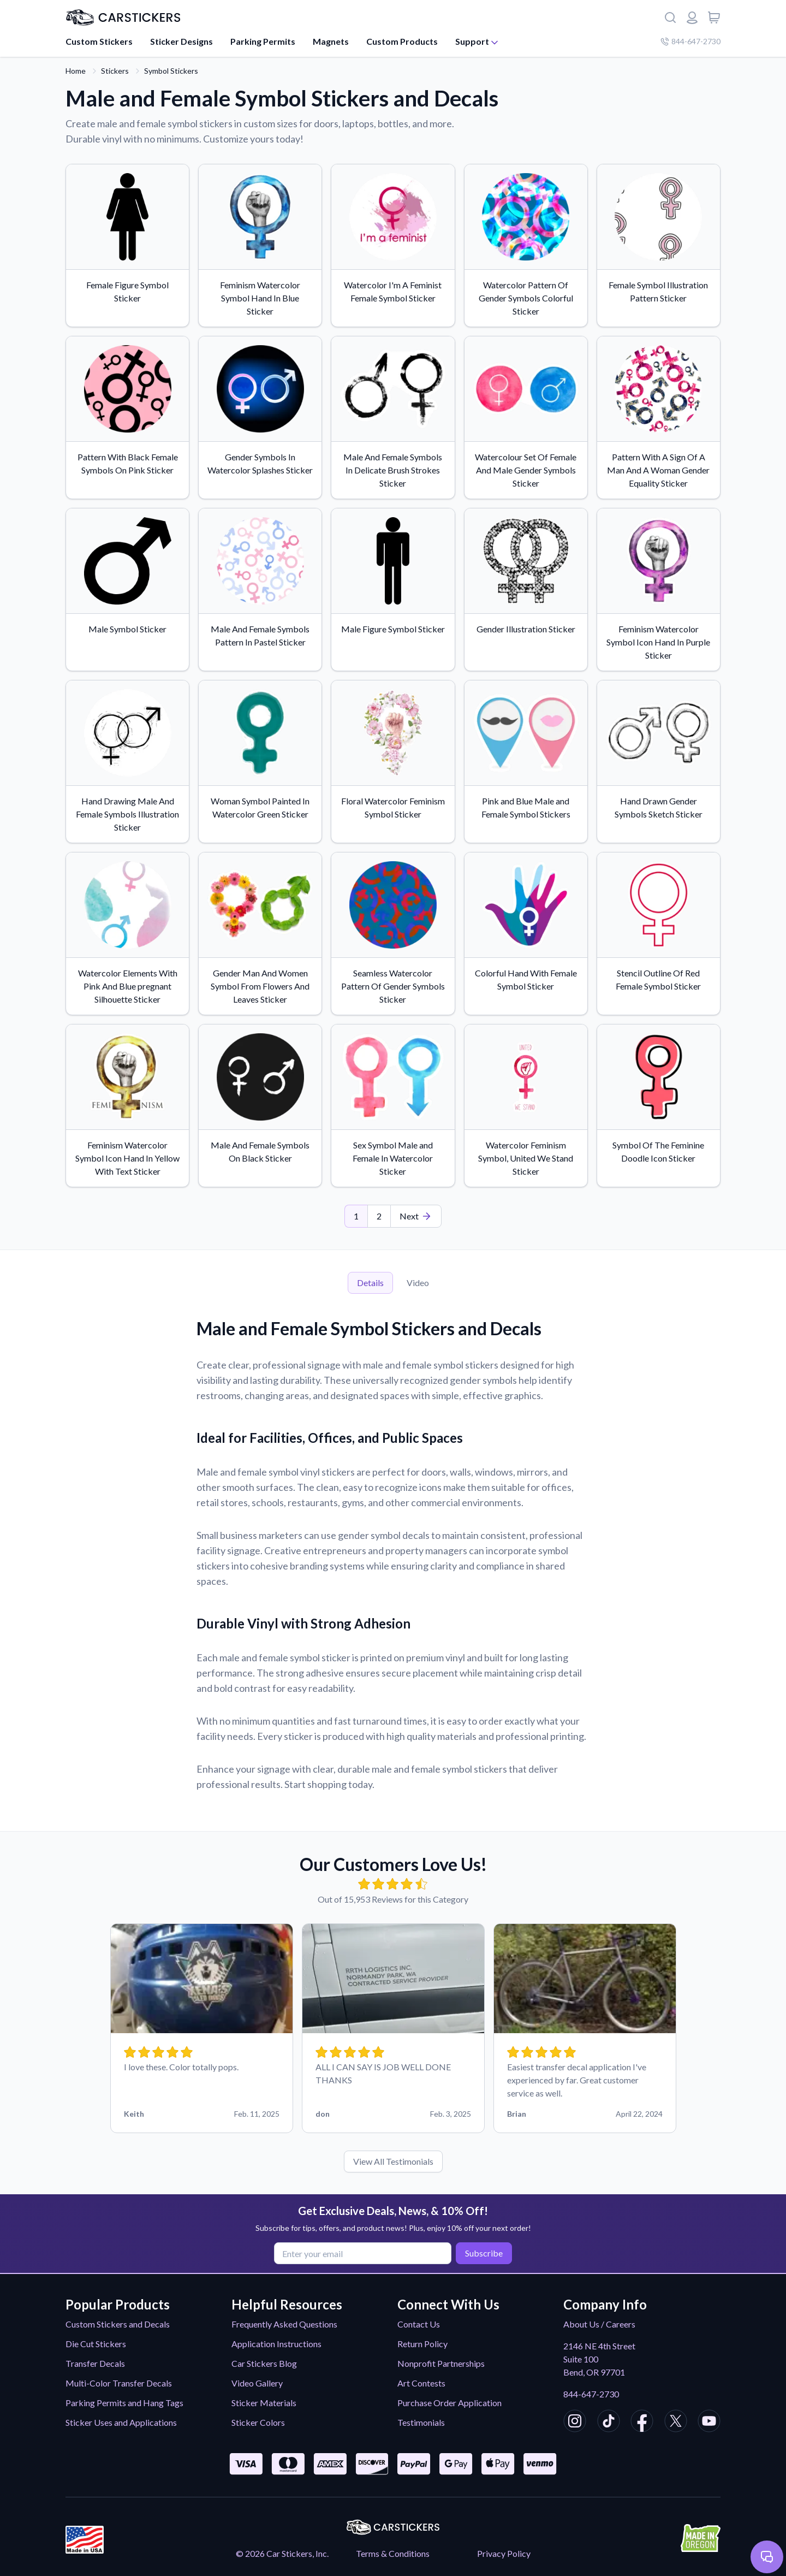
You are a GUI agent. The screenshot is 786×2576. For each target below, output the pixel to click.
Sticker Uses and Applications (121, 2422)
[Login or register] (692, 17)
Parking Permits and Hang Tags (124, 2402)
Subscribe (481, 2252)
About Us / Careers (599, 2324)
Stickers (115, 70)
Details (370, 1282)
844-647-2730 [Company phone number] (690, 41)
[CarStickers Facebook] (641, 2422)
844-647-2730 (591, 2394)
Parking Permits (262, 41)
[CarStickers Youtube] (709, 2422)
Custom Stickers (99, 41)
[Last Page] (416, 1216)
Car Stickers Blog (264, 2363)
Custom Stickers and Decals (118, 2324)
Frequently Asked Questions (284, 2324)
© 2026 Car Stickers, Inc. (282, 2553)
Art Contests (421, 2383)
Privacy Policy (504, 2553)
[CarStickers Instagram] (574, 2422)
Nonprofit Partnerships (441, 2363)
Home (76, 70)
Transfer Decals (95, 2363)
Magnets (331, 41)
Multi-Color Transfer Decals (119, 2383)
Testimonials (421, 2422)
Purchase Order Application (449, 2402)
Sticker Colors (258, 2422)
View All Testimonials (393, 2161)
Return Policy (422, 2343)
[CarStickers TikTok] (608, 2422)
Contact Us (418, 2324)
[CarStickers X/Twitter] (675, 2422)
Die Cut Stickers (96, 2343)
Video (418, 1282)
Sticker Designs (181, 41)
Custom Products (402, 41)
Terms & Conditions (393, 2553)
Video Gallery (257, 2383)
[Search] (670, 17)
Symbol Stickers (171, 70)
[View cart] (713, 17)
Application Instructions (276, 2343)
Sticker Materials (263, 2402)
